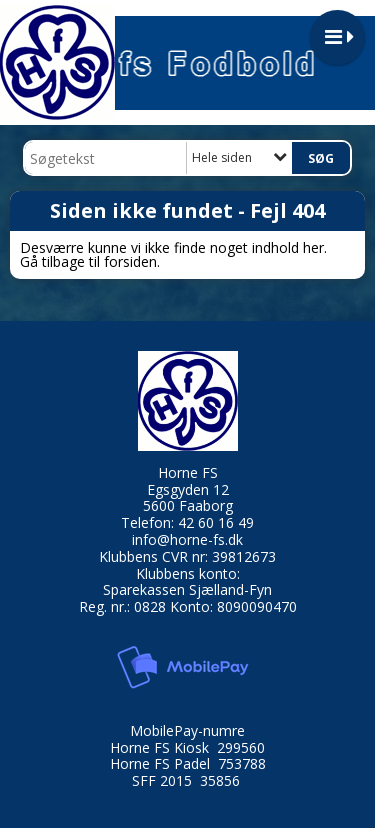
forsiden (130, 261)
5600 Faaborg (188, 505)
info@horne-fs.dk (187, 539)
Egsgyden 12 (188, 489)
